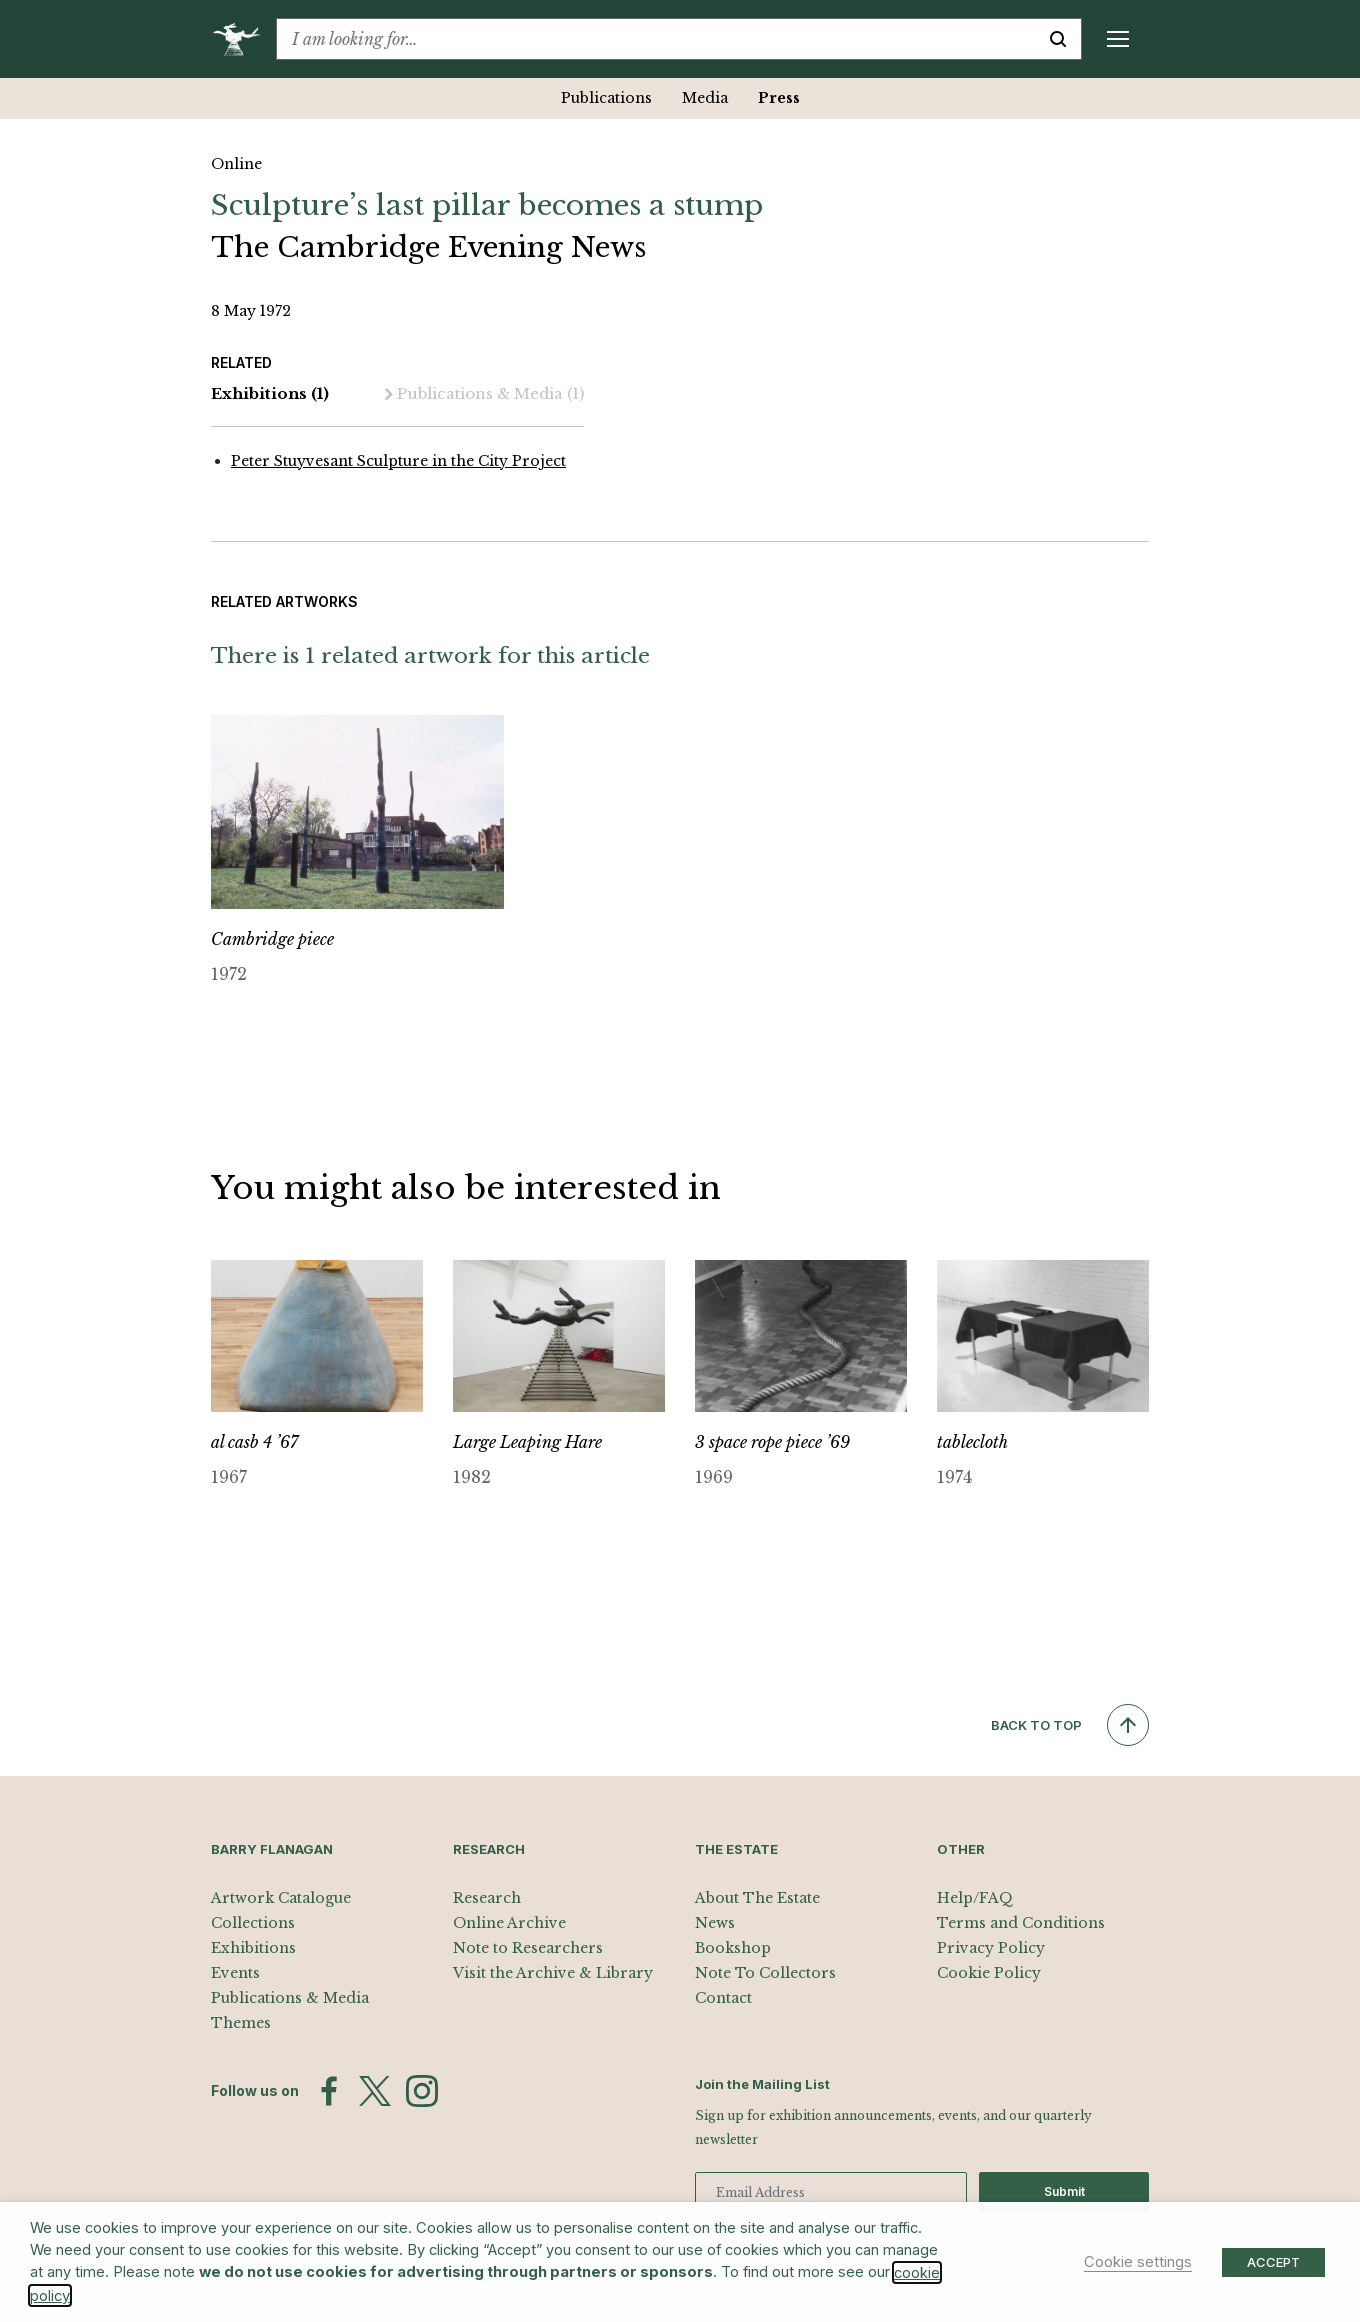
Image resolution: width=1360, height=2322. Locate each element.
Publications (606, 98)
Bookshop (733, 1948)
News (715, 1923)
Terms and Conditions (1021, 1923)
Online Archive (509, 1923)
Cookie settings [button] (1138, 2262)
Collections (253, 1923)
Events (235, 1973)
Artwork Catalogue (281, 1898)
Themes (241, 2023)
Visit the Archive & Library (553, 1973)
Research (487, 1898)
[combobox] (656, 39)
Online (236, 164)
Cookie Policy (989, 1973)
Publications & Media (484, 394)
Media (705, 98)
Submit (1064, 2191)
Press (779, 98)
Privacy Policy (991, 1948)
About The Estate (757, 1898)
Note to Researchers (528, 1948)
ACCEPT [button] (1273, 2262)
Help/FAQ (975, 1898)
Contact (723, 1998)
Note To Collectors (765, 1973)
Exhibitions (270, 394)
